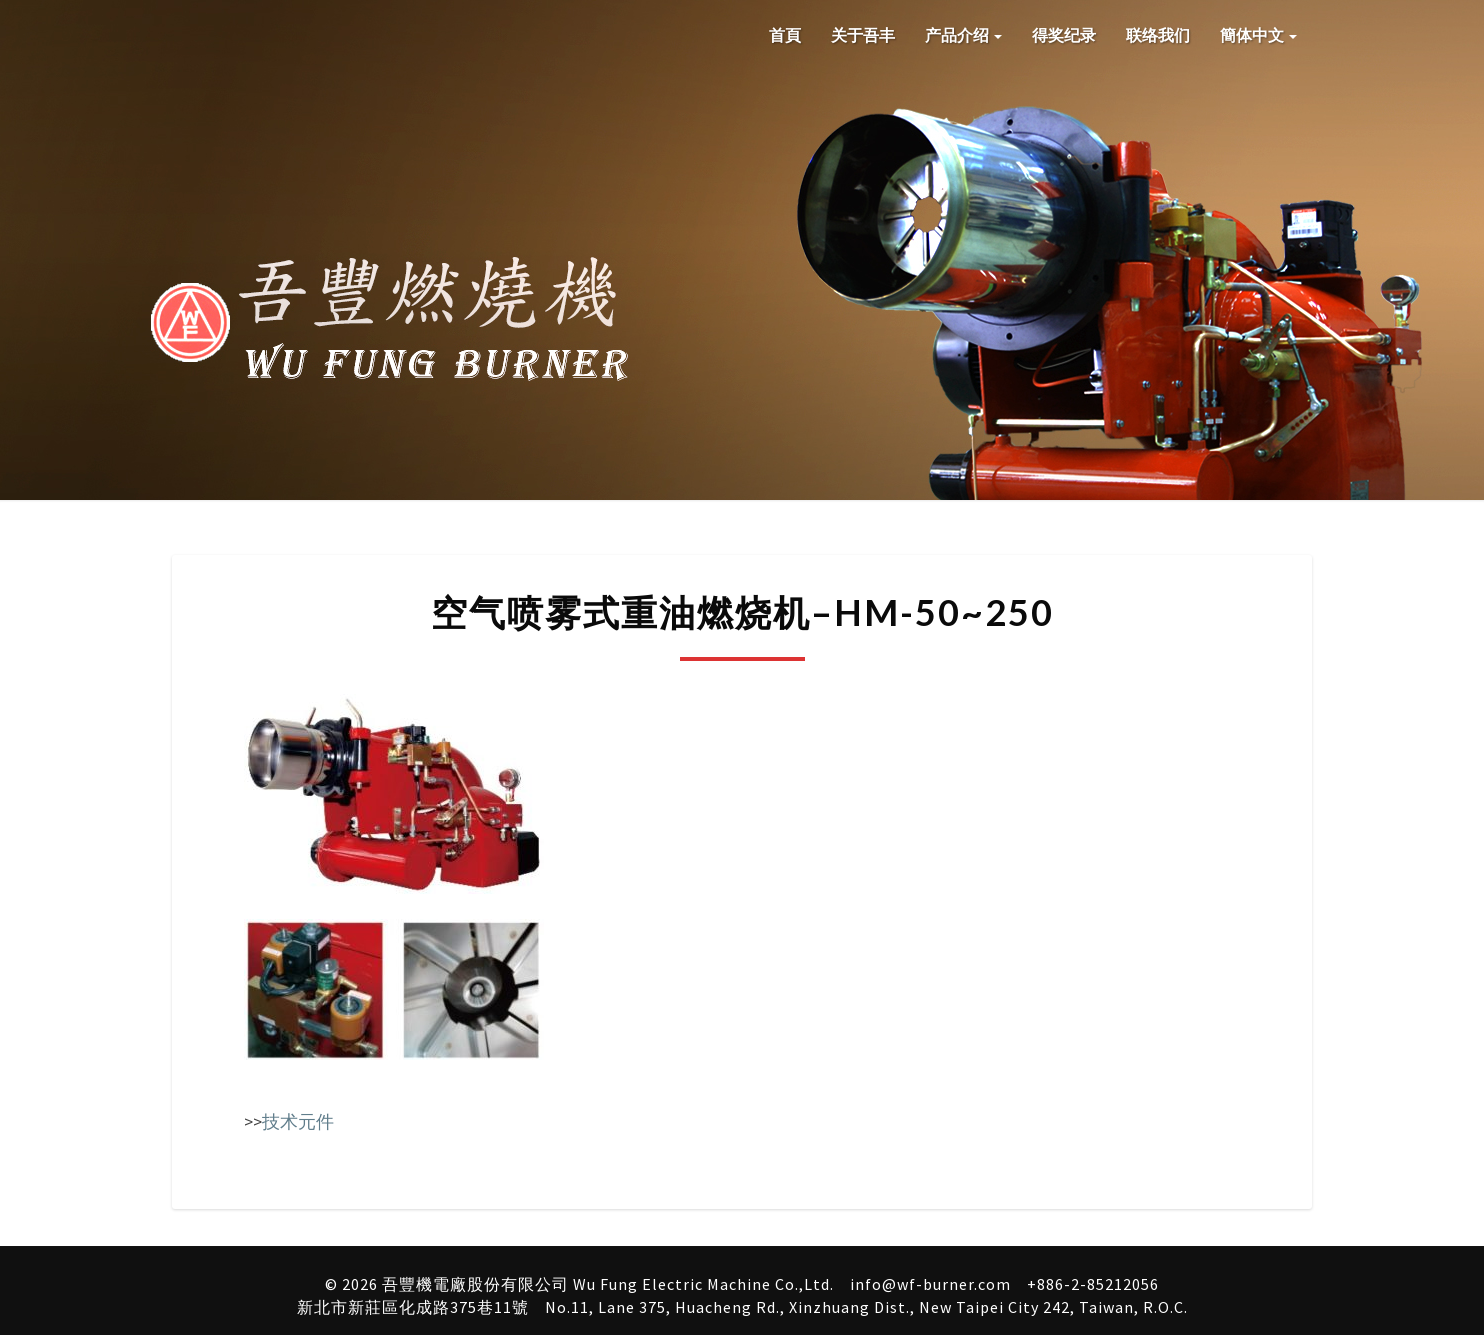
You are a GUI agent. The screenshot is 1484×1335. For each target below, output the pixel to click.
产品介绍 (963, 34)
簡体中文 (1258, 34)
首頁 (785, 34)
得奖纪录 (1064, 34)
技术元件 (298, 1121)
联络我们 (1158, 34)
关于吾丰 (863, 34)
